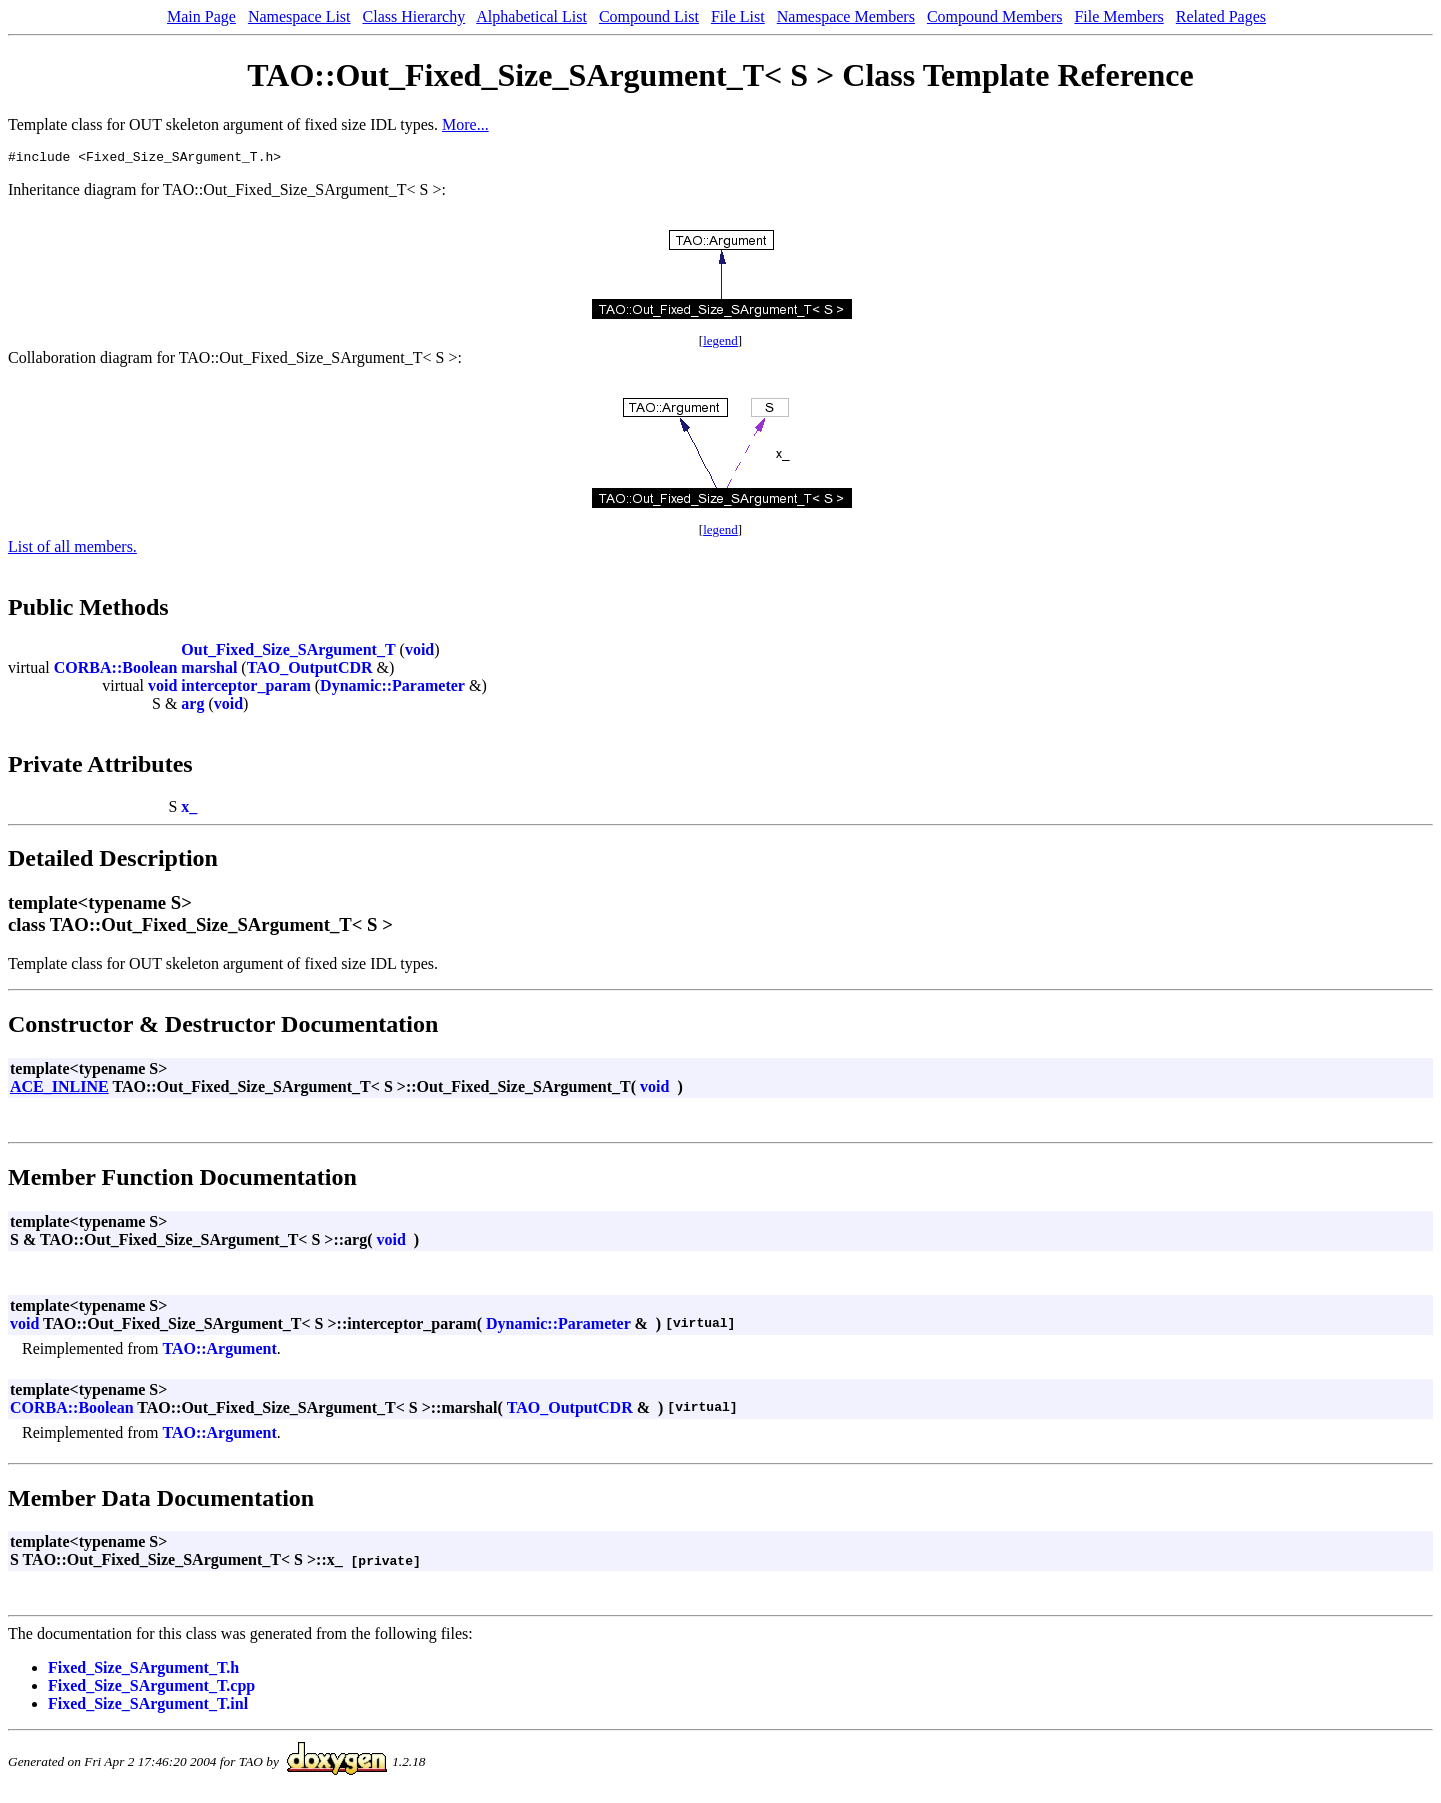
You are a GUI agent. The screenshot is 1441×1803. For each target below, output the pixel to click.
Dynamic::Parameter (392, 688)
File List (738, 16)
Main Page (201, 16)
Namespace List (299, 16)
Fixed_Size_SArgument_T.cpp (151, 1688)
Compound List (649, 16)
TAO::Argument (219, 1351)
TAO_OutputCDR (310, 670)
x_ (189, 809)
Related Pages (1221, 16)
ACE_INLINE (59, 1089)
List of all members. (72, 549)
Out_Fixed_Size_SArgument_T (288, 652)
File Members (1118, 16)
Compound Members (995, 16)
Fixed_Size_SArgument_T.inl (148, 1706)
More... (465, 124)
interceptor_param (245, 688)
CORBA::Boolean (116, 670)
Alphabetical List (531, 16)
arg (192, 706)
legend (720, 343)
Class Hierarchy (414, 16)
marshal (209, 670)
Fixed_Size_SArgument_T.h (143, 1670)
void (419, 652)
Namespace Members (846, 16)
